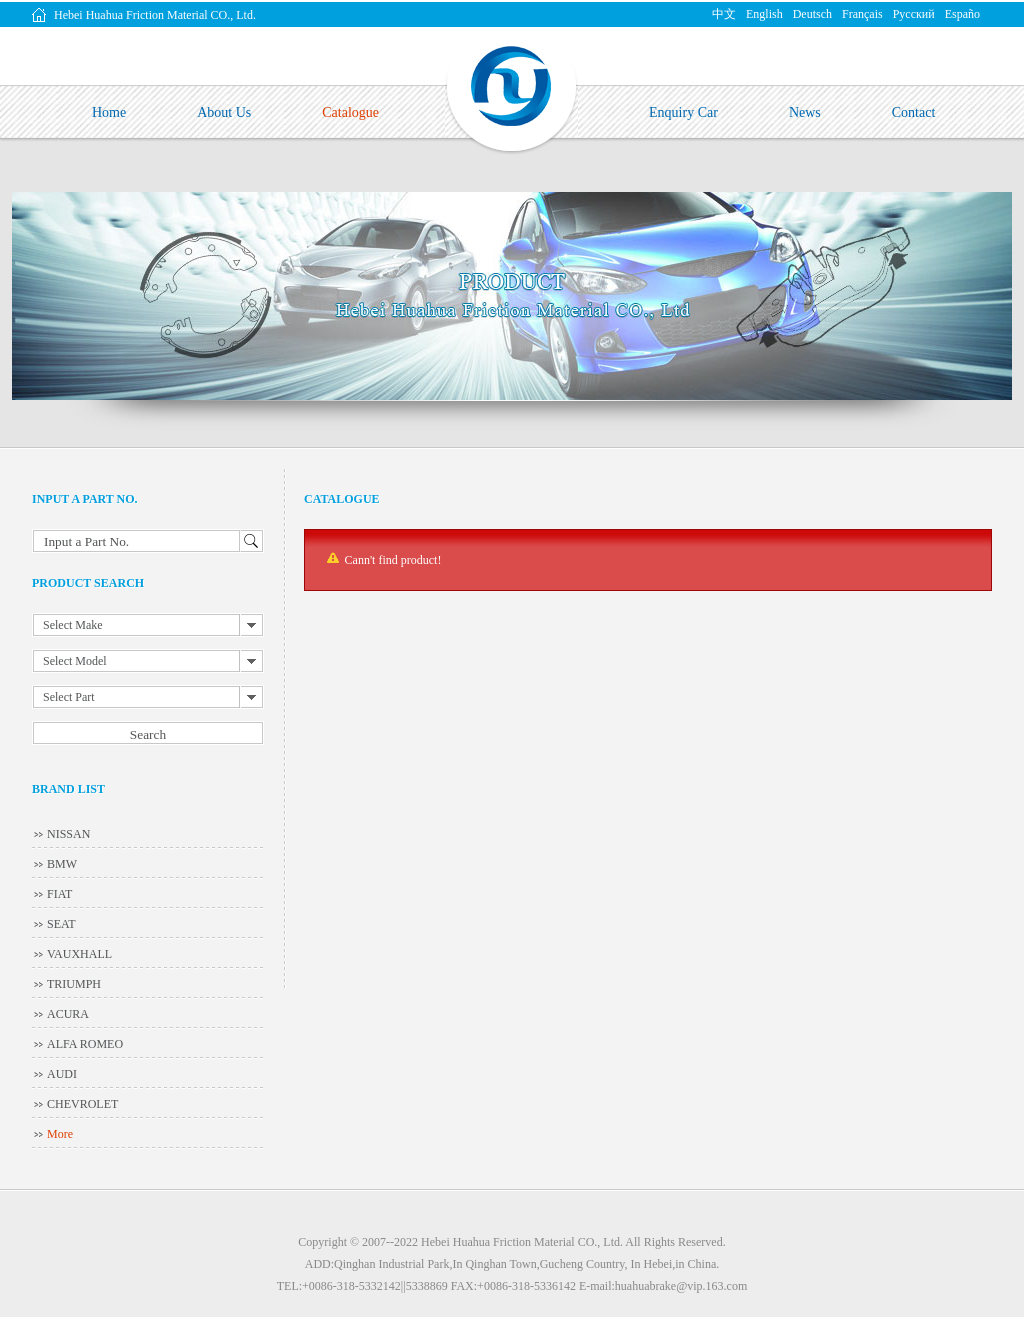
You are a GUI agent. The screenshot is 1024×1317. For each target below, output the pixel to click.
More (60, 1134)
